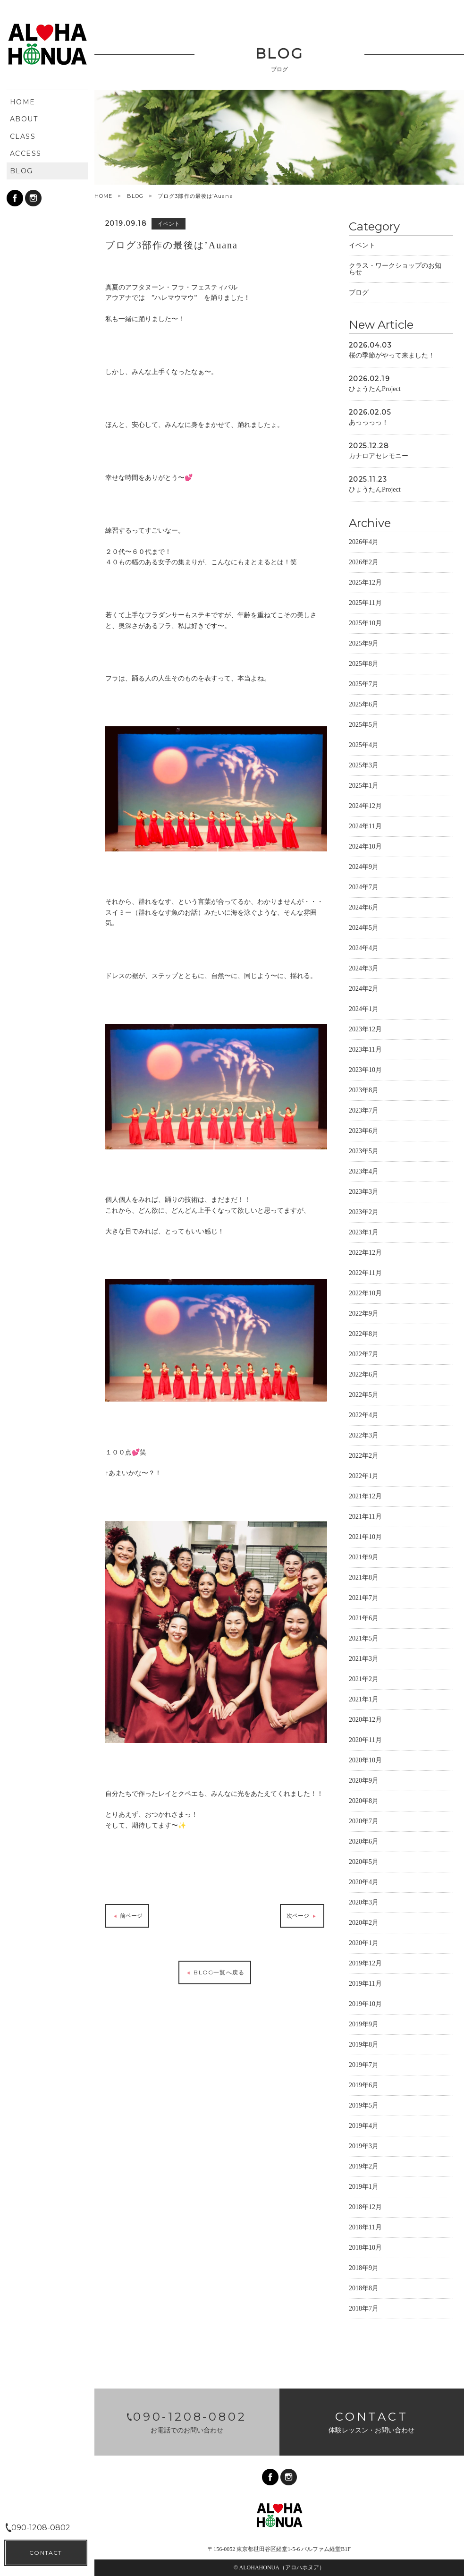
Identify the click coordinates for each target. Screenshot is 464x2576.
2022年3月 (364, 1436)
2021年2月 (364, 1680)
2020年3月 (364, 1903)
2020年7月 (364, 1822)
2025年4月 (364, 746)
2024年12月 (365, 807)
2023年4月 (364, 1172)
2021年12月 (365, 1497)
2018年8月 (364, 2289)
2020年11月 (365, 1741)
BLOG (135, 196)
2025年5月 (364, 726)
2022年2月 (364, 1457)
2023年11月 (365, 1050)
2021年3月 (364, 1660)
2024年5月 (364, 929)
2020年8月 (364, 1802)
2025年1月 (364, 787)
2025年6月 (364, 705)
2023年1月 (364, 1233)
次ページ (302, 1917)
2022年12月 (365, 1254)
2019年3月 (364, 2147)
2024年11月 (365, 827)
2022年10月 (365, 1294)
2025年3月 (364, 766)
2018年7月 (364, 2309)
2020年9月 (364, 1781)
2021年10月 (365, 1538)
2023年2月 (364, 1213)
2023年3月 (364, 1193)
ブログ (359, 294)
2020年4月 (364, 1883)
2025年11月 (365, 604)
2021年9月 (364, 1558)
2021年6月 (364, 1619)
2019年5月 (364, 2106)
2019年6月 (364, 2086)
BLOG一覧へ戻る (215, 1974)
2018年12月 (365, 2208)
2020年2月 (364, 1924)
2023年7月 (364, 1111)
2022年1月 (364, 1477)
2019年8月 (364, 2045)
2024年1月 (364, 1010)
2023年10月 (365, 1071)
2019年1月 (364, 2188)
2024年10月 (365, 847)
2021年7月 (364, 1599)
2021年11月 (365, 1518)
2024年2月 (364, 990)
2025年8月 (364, 665)
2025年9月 (364, 644)
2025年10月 (365, 624)
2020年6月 (364, 1842)
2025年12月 (365, 583)
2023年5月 (364, 1152)
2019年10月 (365, 2005)
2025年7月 (364, 685)
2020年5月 (364, 1863)
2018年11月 (365, 2228)
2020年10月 (365, 1761)
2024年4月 (364, 949)
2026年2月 (364, 563)
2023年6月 (364, 1132)
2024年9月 (364, 868)
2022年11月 (365, 1274)
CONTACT (45, 2552)
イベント (362, 246)
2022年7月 (364, 1355)
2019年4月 (364, 2127)
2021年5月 (364, 1639)
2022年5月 (364, 1396)
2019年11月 (365, 1985)
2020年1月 (364, 1944)
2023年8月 (364, 1091)
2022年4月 (364, 1416)
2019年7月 (364, 2066)
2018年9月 (364, 2269)
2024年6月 (364, 908)
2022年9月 (364, 1314)
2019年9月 (364, 2025)
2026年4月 (364, 543)
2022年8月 (364, 1335)
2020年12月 (365, 1721)
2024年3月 (364, 969)
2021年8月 (364, 1578)
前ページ (127, 1917)
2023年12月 (365, 1030)
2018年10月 (365, 2249)
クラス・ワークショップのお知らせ (395, 270)
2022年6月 (364, 1375)
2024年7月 (364, 888)
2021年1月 (364, 1700)
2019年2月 (364, 2167)
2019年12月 (365, 1964)
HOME (103, 196)
